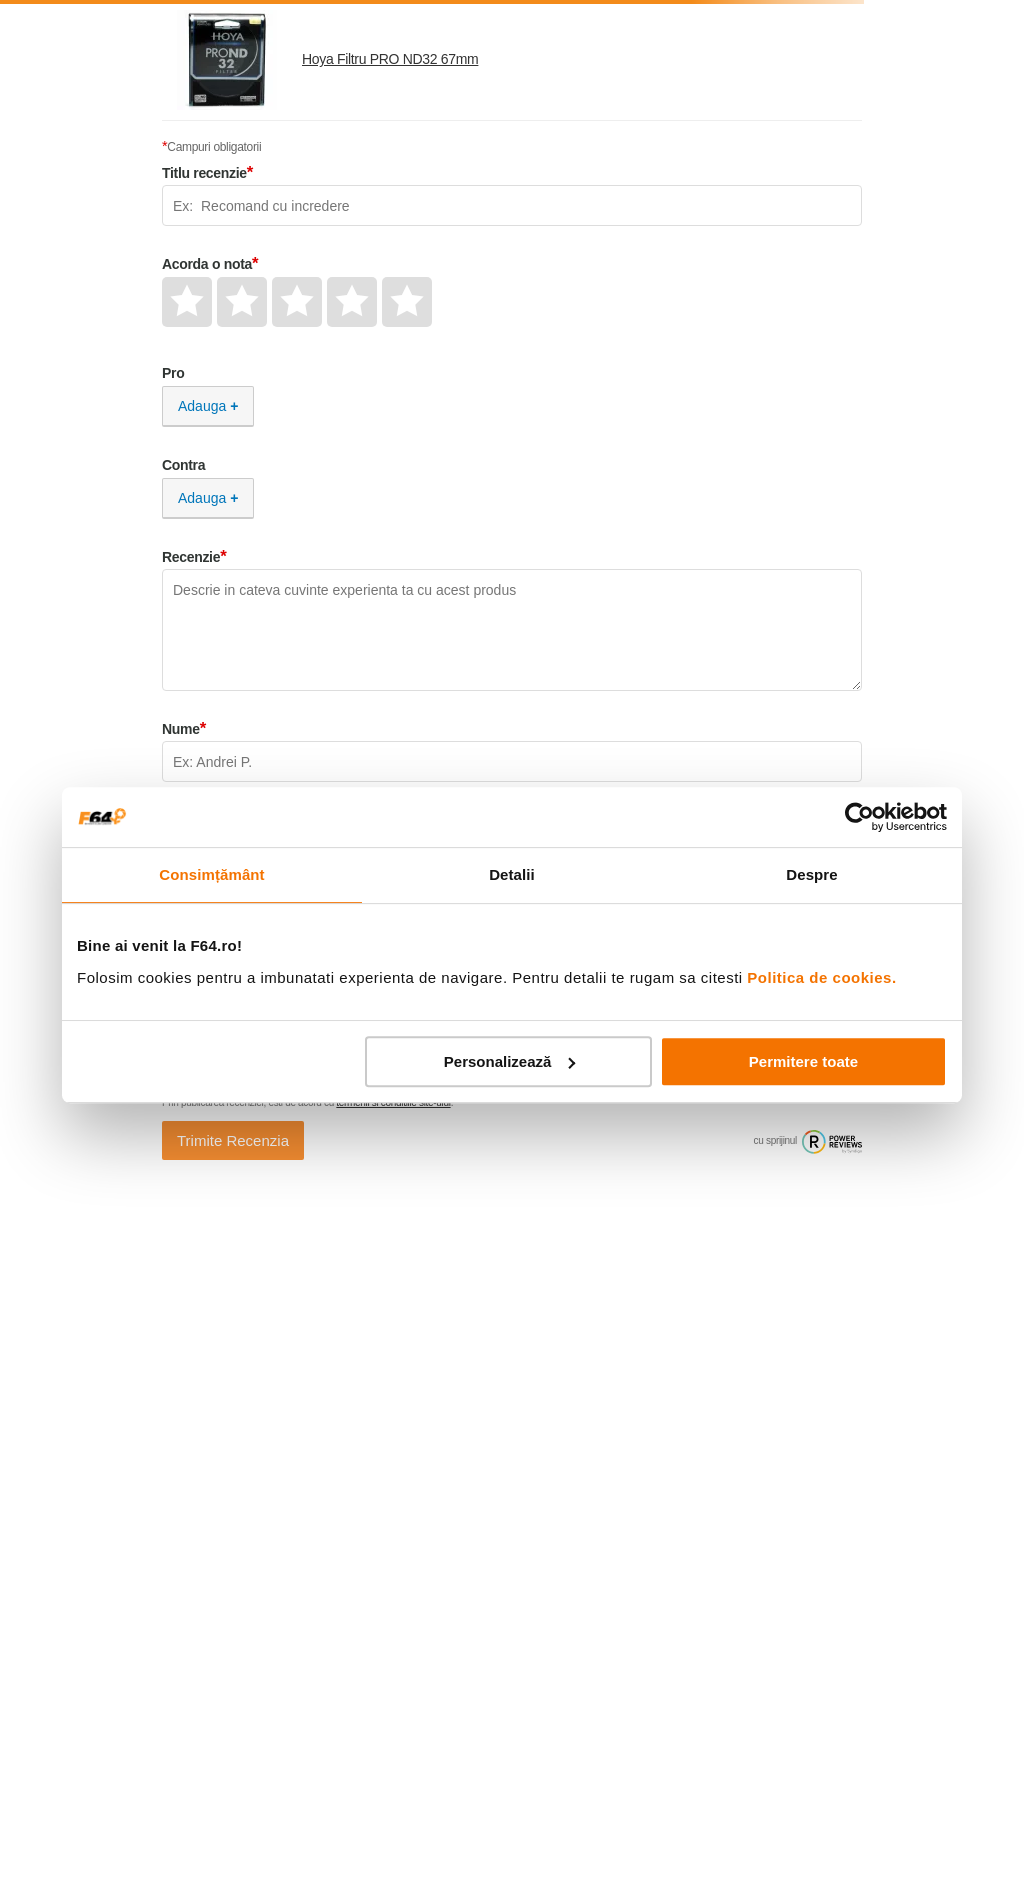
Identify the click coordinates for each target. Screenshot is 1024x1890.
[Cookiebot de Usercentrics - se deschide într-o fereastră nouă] (859, 817)
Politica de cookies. (821, 977)
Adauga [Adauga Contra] (202, 498)
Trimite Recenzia (233, 1140)
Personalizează (510, 1061)
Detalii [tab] (512, 874)
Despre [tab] (811, 874)
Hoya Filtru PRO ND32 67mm (390, 59)
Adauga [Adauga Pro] (202, 406)
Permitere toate (803, 1061)
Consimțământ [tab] (211, 874)
